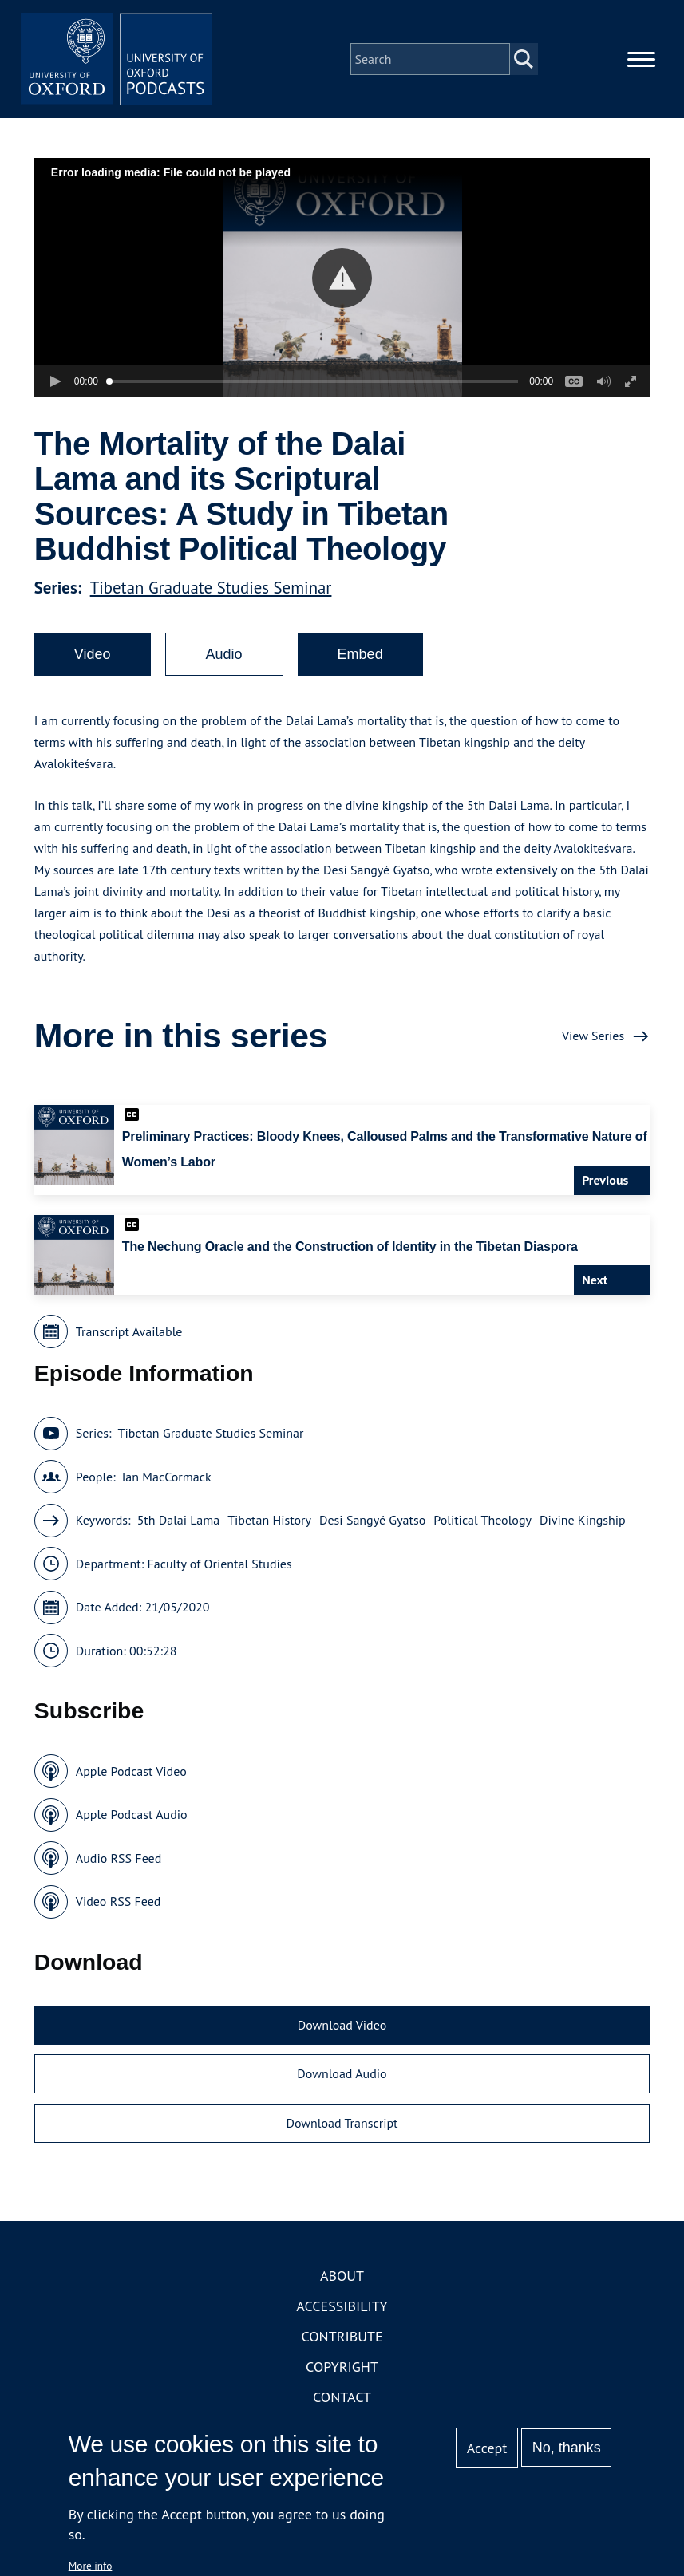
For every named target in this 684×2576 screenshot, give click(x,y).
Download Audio (341, 2073)
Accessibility (341, 2306)
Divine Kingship (583, 1520)
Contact (342, 2397)
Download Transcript (341, 2123)
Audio (224, 654)
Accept (487, 2448)
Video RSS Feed (118, 1901)
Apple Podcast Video (131, 1771)
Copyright (342, 2366)
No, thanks (566, 2448)
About (342, 2275)
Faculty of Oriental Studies (219, 1564)
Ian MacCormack (167, 1477)
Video (92, 654)
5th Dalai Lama (178, 1520)
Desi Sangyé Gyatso (372, 1520)
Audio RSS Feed (118, 1858)
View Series (593, 1035)
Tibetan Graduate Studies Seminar (211, 587)
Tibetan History (269, 1520)
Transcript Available (129, 1331)
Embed (360, 654)
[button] (342, 278)
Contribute (341, 2336)
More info (91, 2565)
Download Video (342, 2025)
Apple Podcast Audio (132, 1814)
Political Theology (482, 1520)
